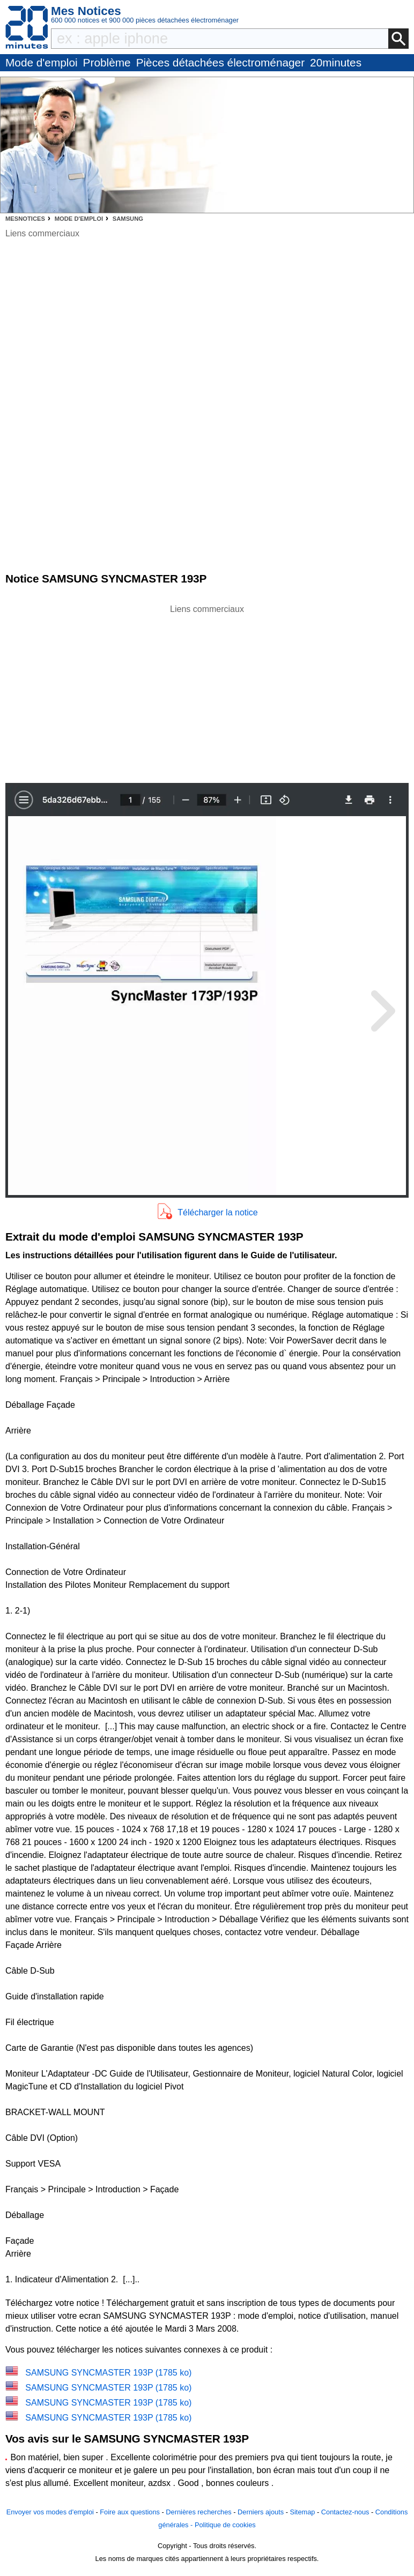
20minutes (335, 62)
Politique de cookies (225, 2525)
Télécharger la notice (217, 1212)
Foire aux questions (130, 2512)
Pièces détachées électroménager (220, 62)
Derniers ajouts (261, 2512)
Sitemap (302, 2512)
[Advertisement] (207, 691)
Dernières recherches (198, 2512)
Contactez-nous (345, 2512)
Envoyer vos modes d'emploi (50, 2512)
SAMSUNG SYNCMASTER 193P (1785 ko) (108, 2372)
